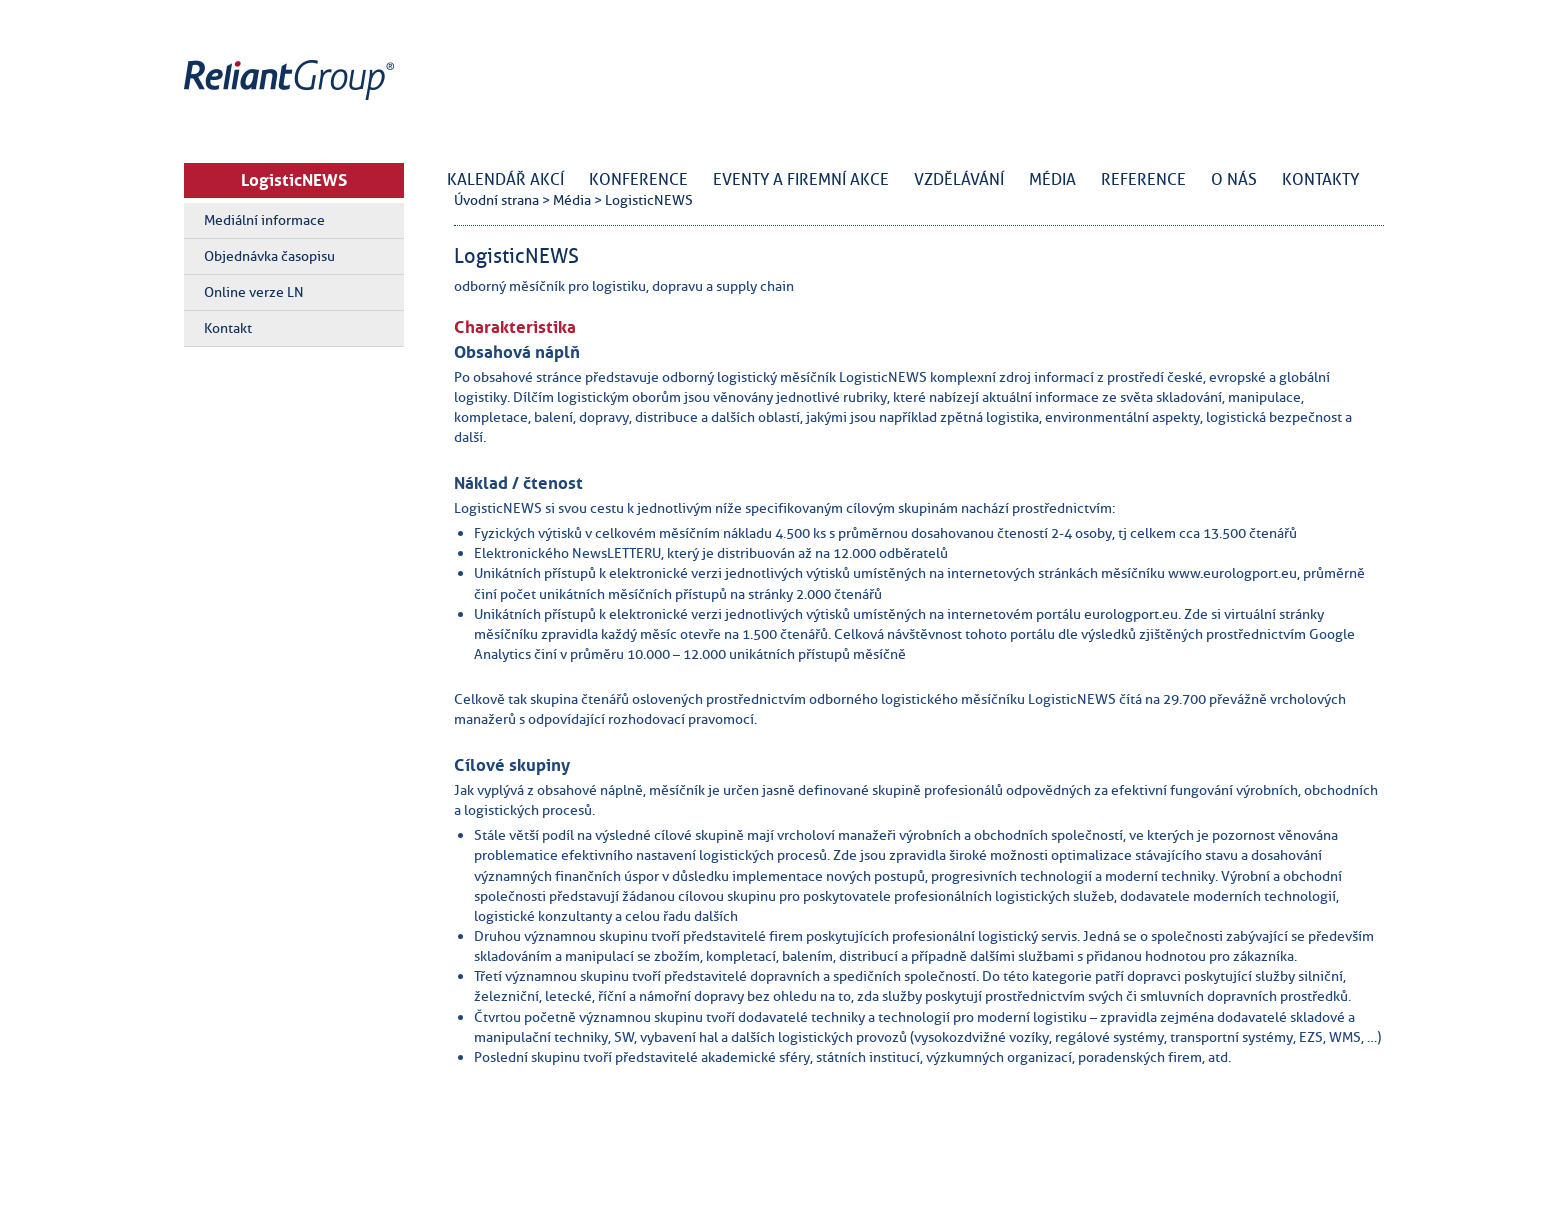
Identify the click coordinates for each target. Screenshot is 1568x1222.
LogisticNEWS (294, 180)
